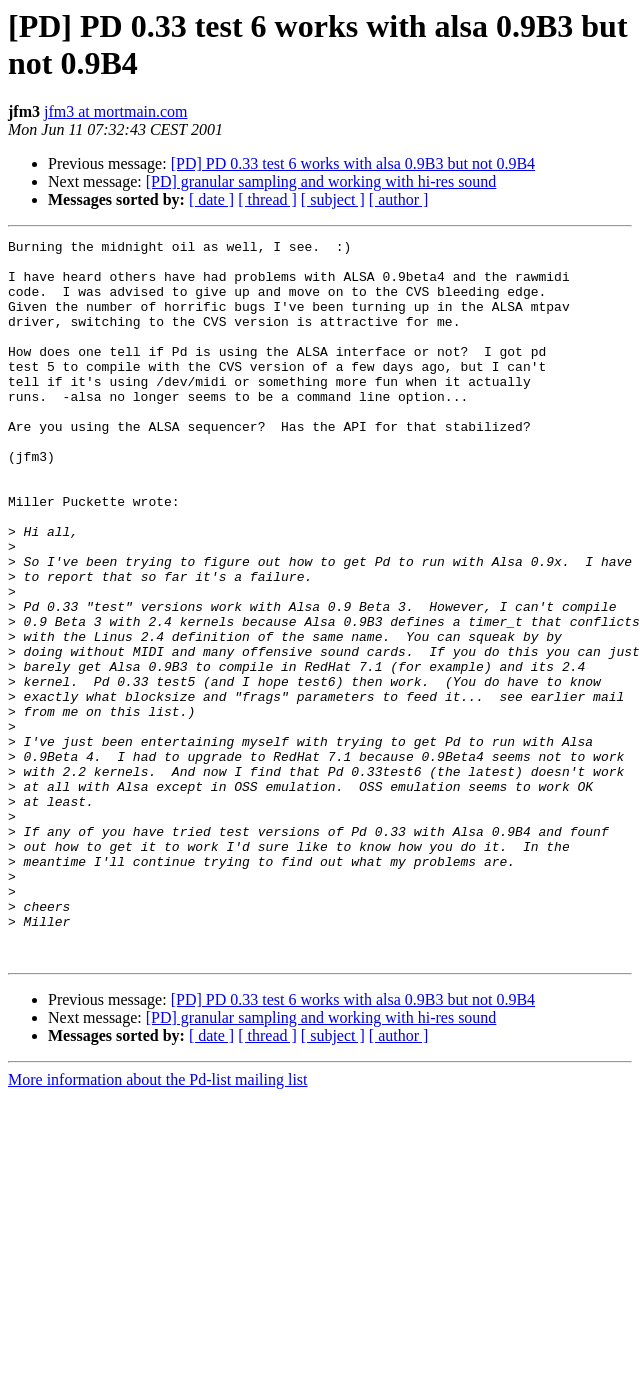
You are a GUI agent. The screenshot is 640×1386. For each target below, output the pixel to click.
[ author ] (399, 199)
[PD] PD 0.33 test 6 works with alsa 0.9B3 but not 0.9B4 (353, 163)
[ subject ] (333, 199)
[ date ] (211, 199)
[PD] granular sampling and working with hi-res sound (321, 181)
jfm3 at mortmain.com (116, 111)
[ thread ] (267, 199)
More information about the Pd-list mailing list (158, 1223)
